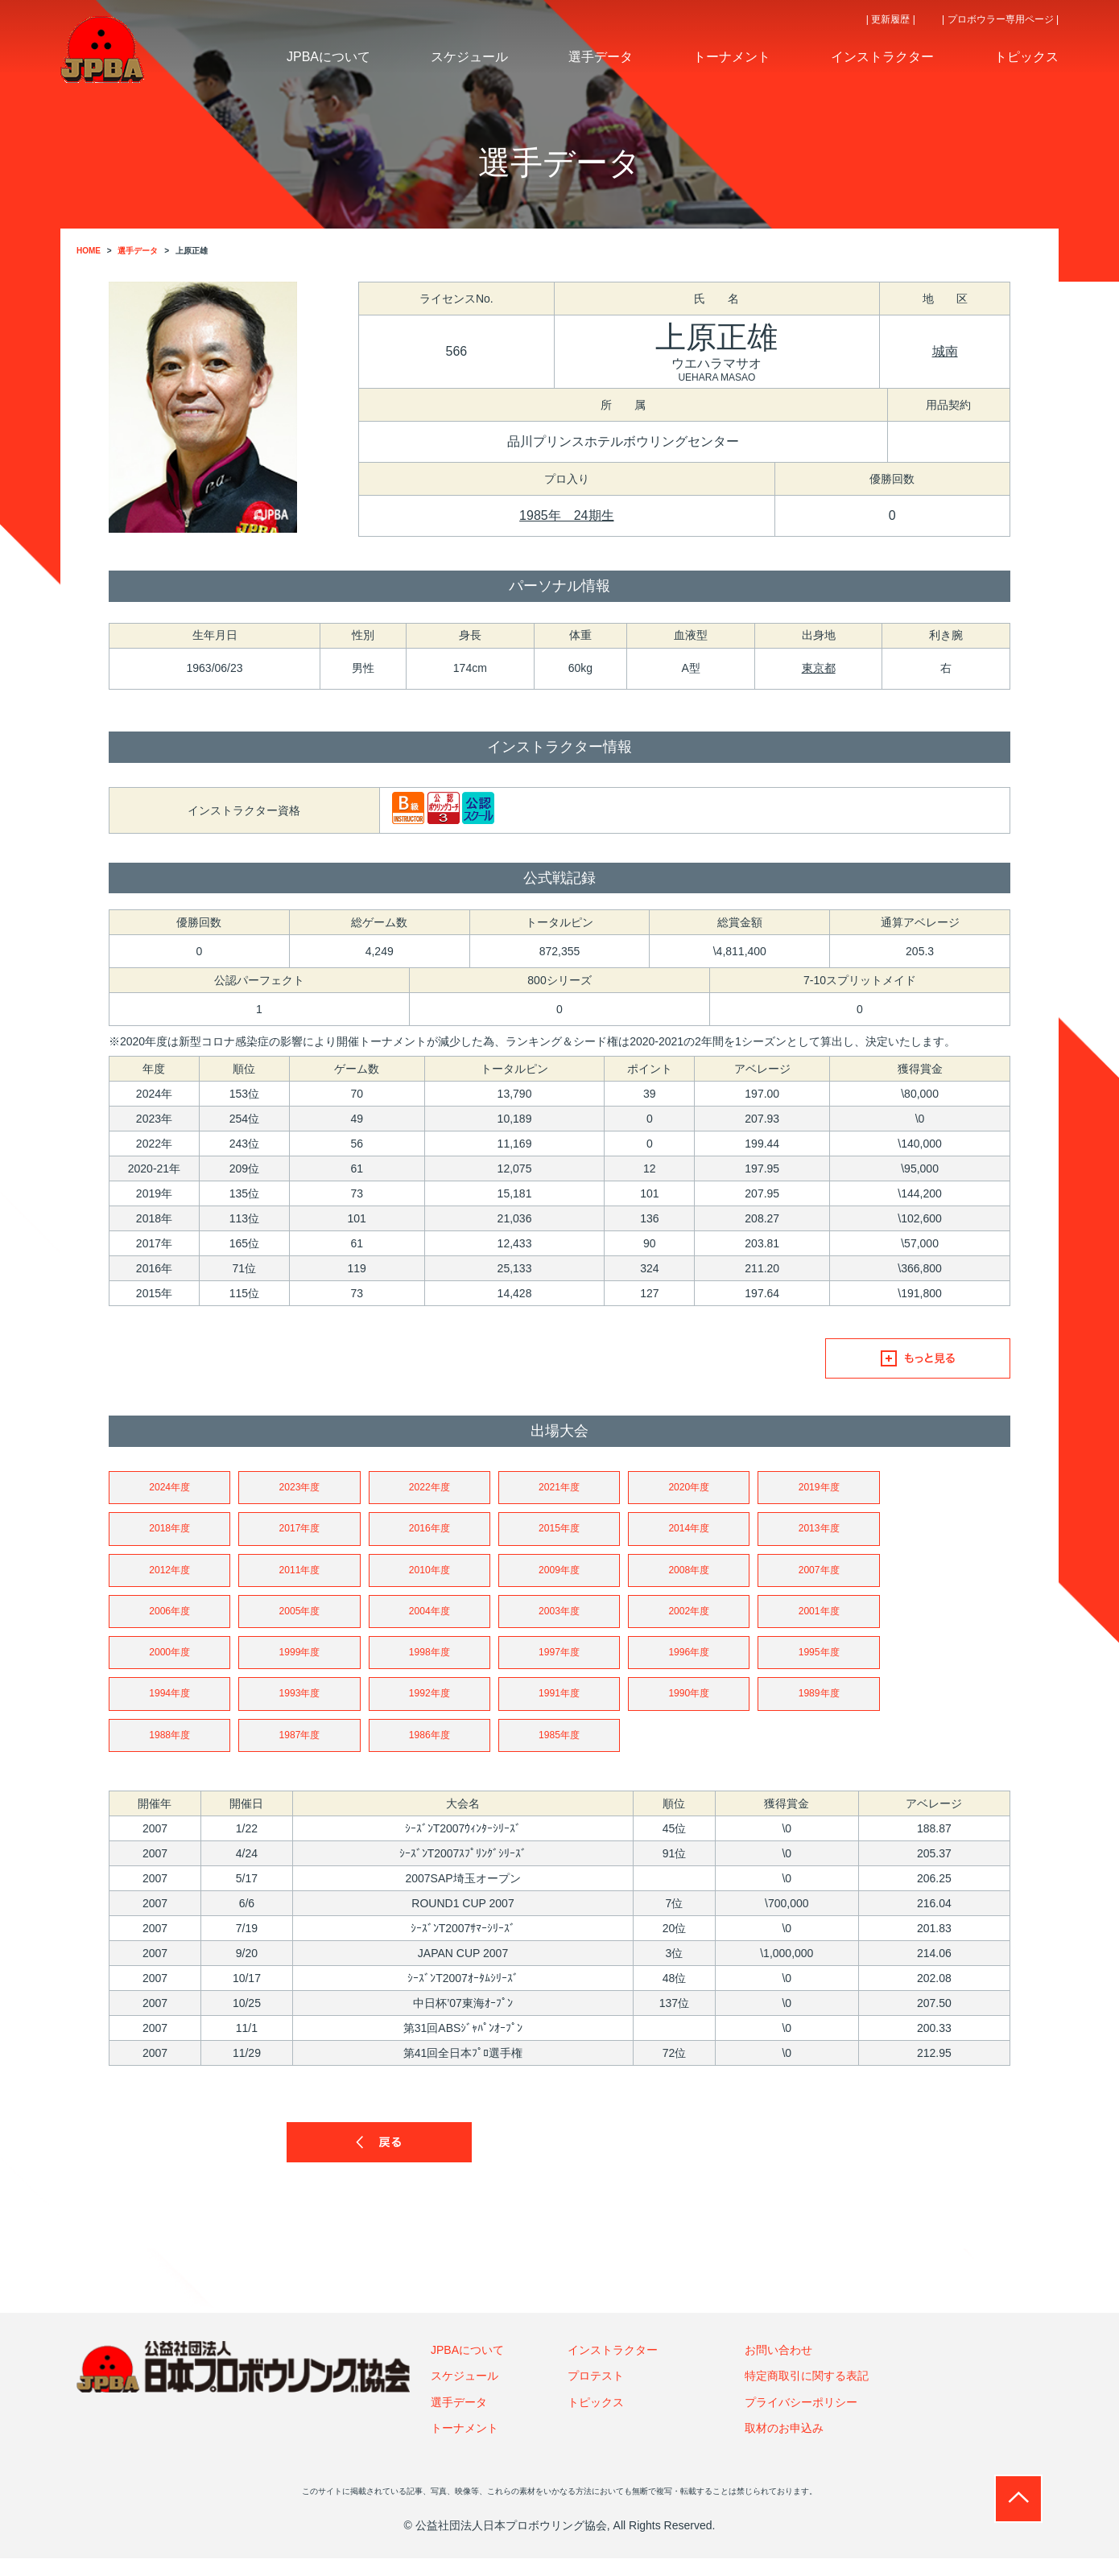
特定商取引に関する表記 (807, 2393)
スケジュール (464, 2393)
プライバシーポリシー (801, 2419)
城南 (945, 351)
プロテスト (596, 2393)
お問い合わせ (778, 2366)
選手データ (459, 2419)
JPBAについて (467, 2366)
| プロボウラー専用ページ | (1000, 19)
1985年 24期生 (566, 515)
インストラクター (613, 2366)
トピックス (596, 2419)
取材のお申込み (784, 2445)
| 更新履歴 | (890, 19)
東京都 (819, 668)
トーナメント (464, 2445)
